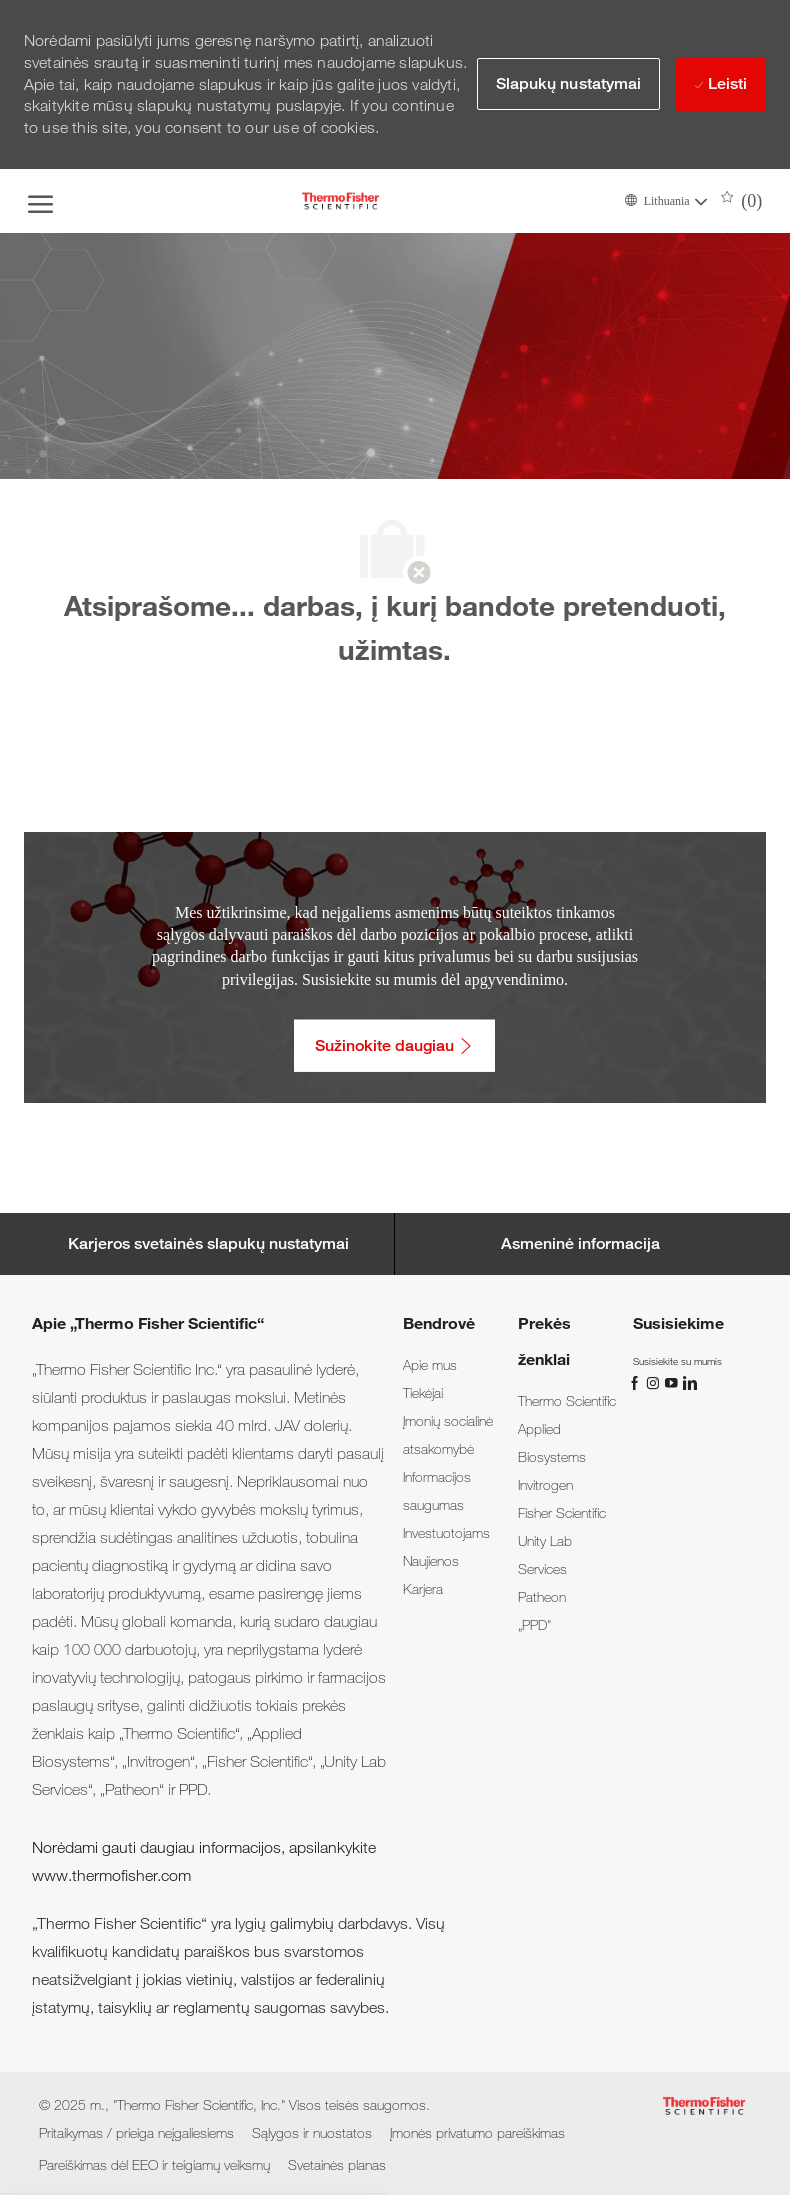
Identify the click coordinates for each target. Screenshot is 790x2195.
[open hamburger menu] (40, 201)
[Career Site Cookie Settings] (208, 1244)
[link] (430, 1365)
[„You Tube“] (673, 1381)
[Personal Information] (580, 1244)
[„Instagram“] (655, 1381)
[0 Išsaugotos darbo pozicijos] (742, 201)
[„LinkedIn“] (689, 1381)
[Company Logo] (341, 201)
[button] (665, 200)
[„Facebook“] (637, 1381)
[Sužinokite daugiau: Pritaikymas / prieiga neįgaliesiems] (394, 1045)
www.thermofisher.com (111, 1875)
